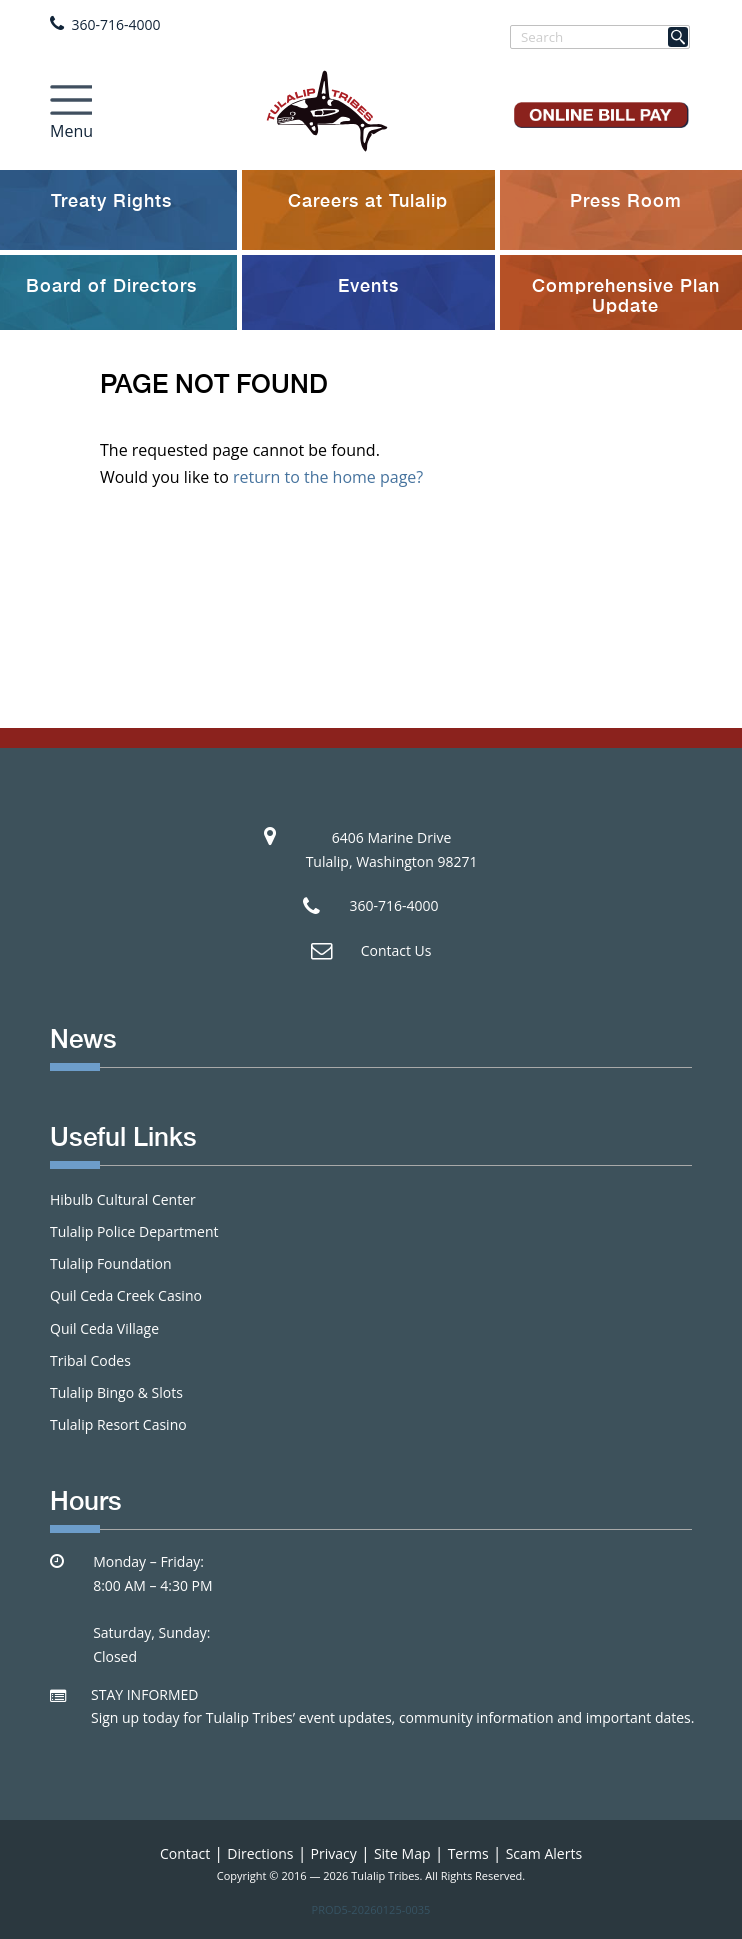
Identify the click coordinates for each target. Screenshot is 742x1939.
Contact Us (396, 950)
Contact (185, 1853)
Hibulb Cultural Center (123, 1199)
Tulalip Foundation (111, 1263)
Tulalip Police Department (134, 1231)
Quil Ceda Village (104, 1328)
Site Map (402, 1853)
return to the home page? (328, 477)
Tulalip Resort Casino (118, 1424)
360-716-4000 (116, 24)
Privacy (334, 1853)
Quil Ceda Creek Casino (126, 1295)
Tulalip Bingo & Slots (116, 1392)
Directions (260, 1853)
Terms (468, 1853)
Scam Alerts (544, 1853)
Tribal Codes (90, 1360)
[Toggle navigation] (71, 107)
